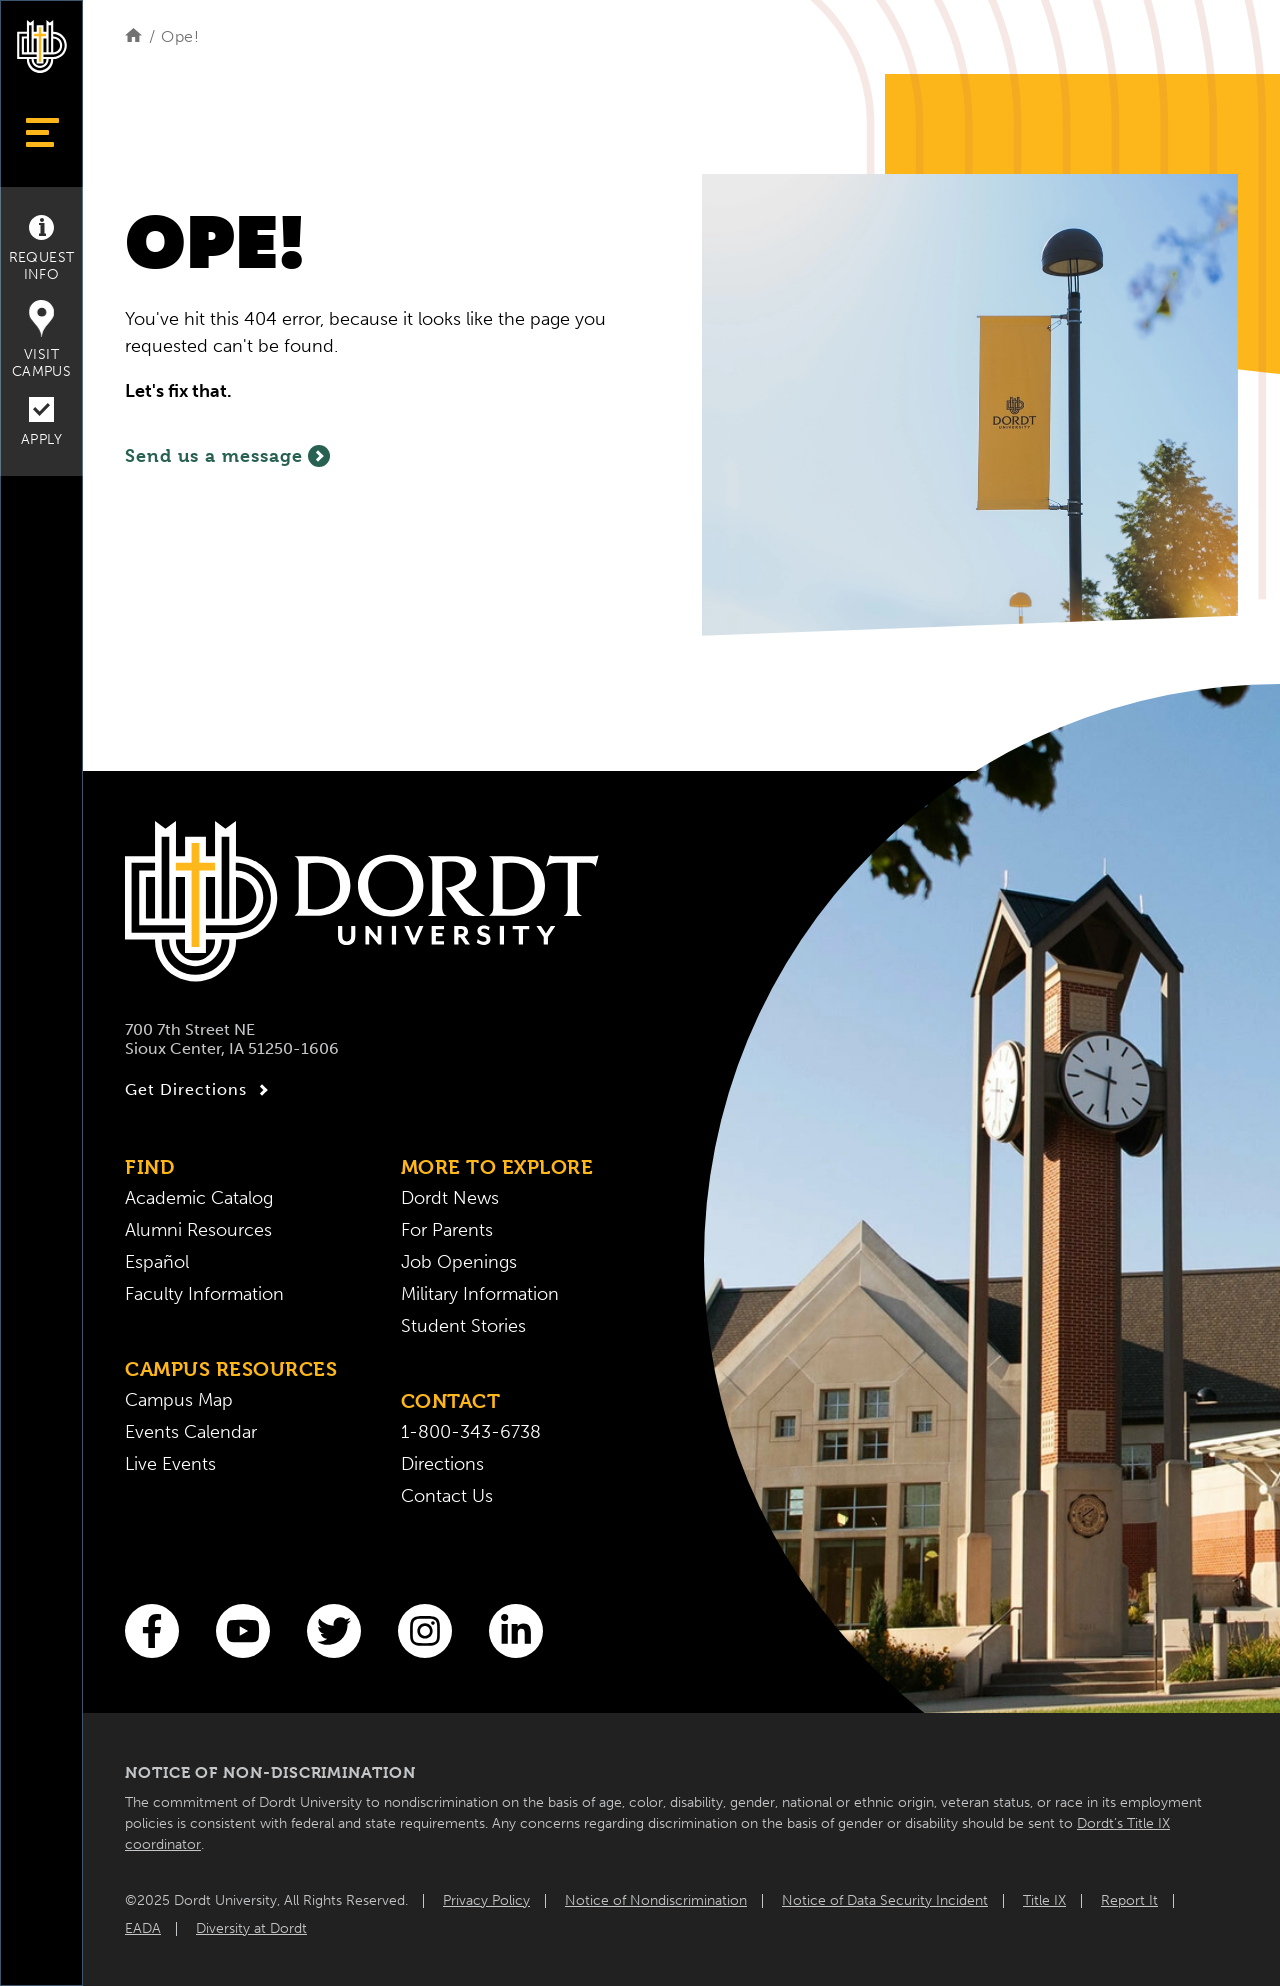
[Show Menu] (41, 132)
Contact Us (447, 1496)
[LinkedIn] (516, 1631)
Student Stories (463, 1326)
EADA (143, 1928)
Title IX (1044, 1900)
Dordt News (450, 1198)
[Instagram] (425, 1631)
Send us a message (227, 456)
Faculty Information (204, 1294)
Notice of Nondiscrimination (656, 1900)
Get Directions (199, 1090)
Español (157, 1262)
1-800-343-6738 (471, 1432)
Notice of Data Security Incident (885, 1900)
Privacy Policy (486, 1900)
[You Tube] (243, 1631)
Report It (1129, 1900)
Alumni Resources (198, 1230)
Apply (41, 422)
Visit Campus (41, 340)
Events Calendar (191, 1432)
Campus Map (179, 1400)
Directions (442, 1464)
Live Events (170, 1464)
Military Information (480, 1294)
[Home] (133, 36)
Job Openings (459, 1262)
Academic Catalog (199, 1198)
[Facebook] (152, 1631)
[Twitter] (334, 1631)
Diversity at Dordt (251, 1928)
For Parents (447, 1230)
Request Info (42, 249)
